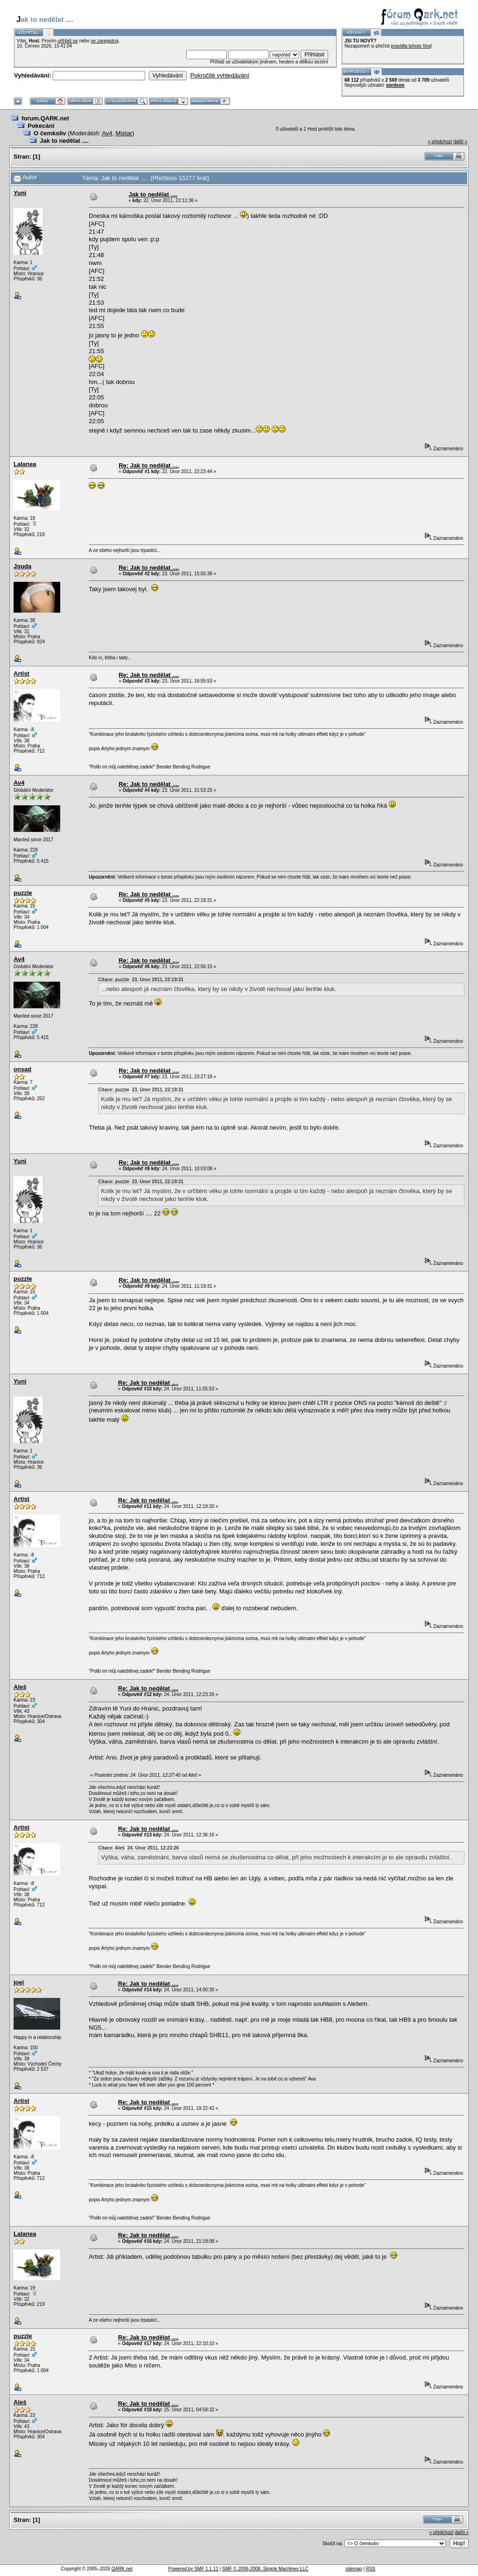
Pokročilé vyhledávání (219, 75)
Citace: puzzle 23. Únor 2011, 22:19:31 (140, 979)
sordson (395, 85)
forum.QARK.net (45, 118)
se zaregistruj (104, 40)
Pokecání (41, 125)
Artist (21, 673)
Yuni (20, 192)
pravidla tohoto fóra (411, 46)
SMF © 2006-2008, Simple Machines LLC (265, 2568)
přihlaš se (68, 40)
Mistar (124, 133)
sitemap (353, 2568)
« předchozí (440, 141)
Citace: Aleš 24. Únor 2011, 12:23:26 (138, 1847)
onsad (22, 1069)
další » (460, 141)
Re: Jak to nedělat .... (149, 465)
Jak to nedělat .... (64, 140)
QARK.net (122, 2568)
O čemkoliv (50, 133)
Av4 (107, 133)
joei (19, 1982)
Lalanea (25, 464)
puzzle (23, 892)
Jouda (22, 566)
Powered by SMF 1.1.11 (193, 2568)
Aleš (20, 1686)
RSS (370, 2568)
